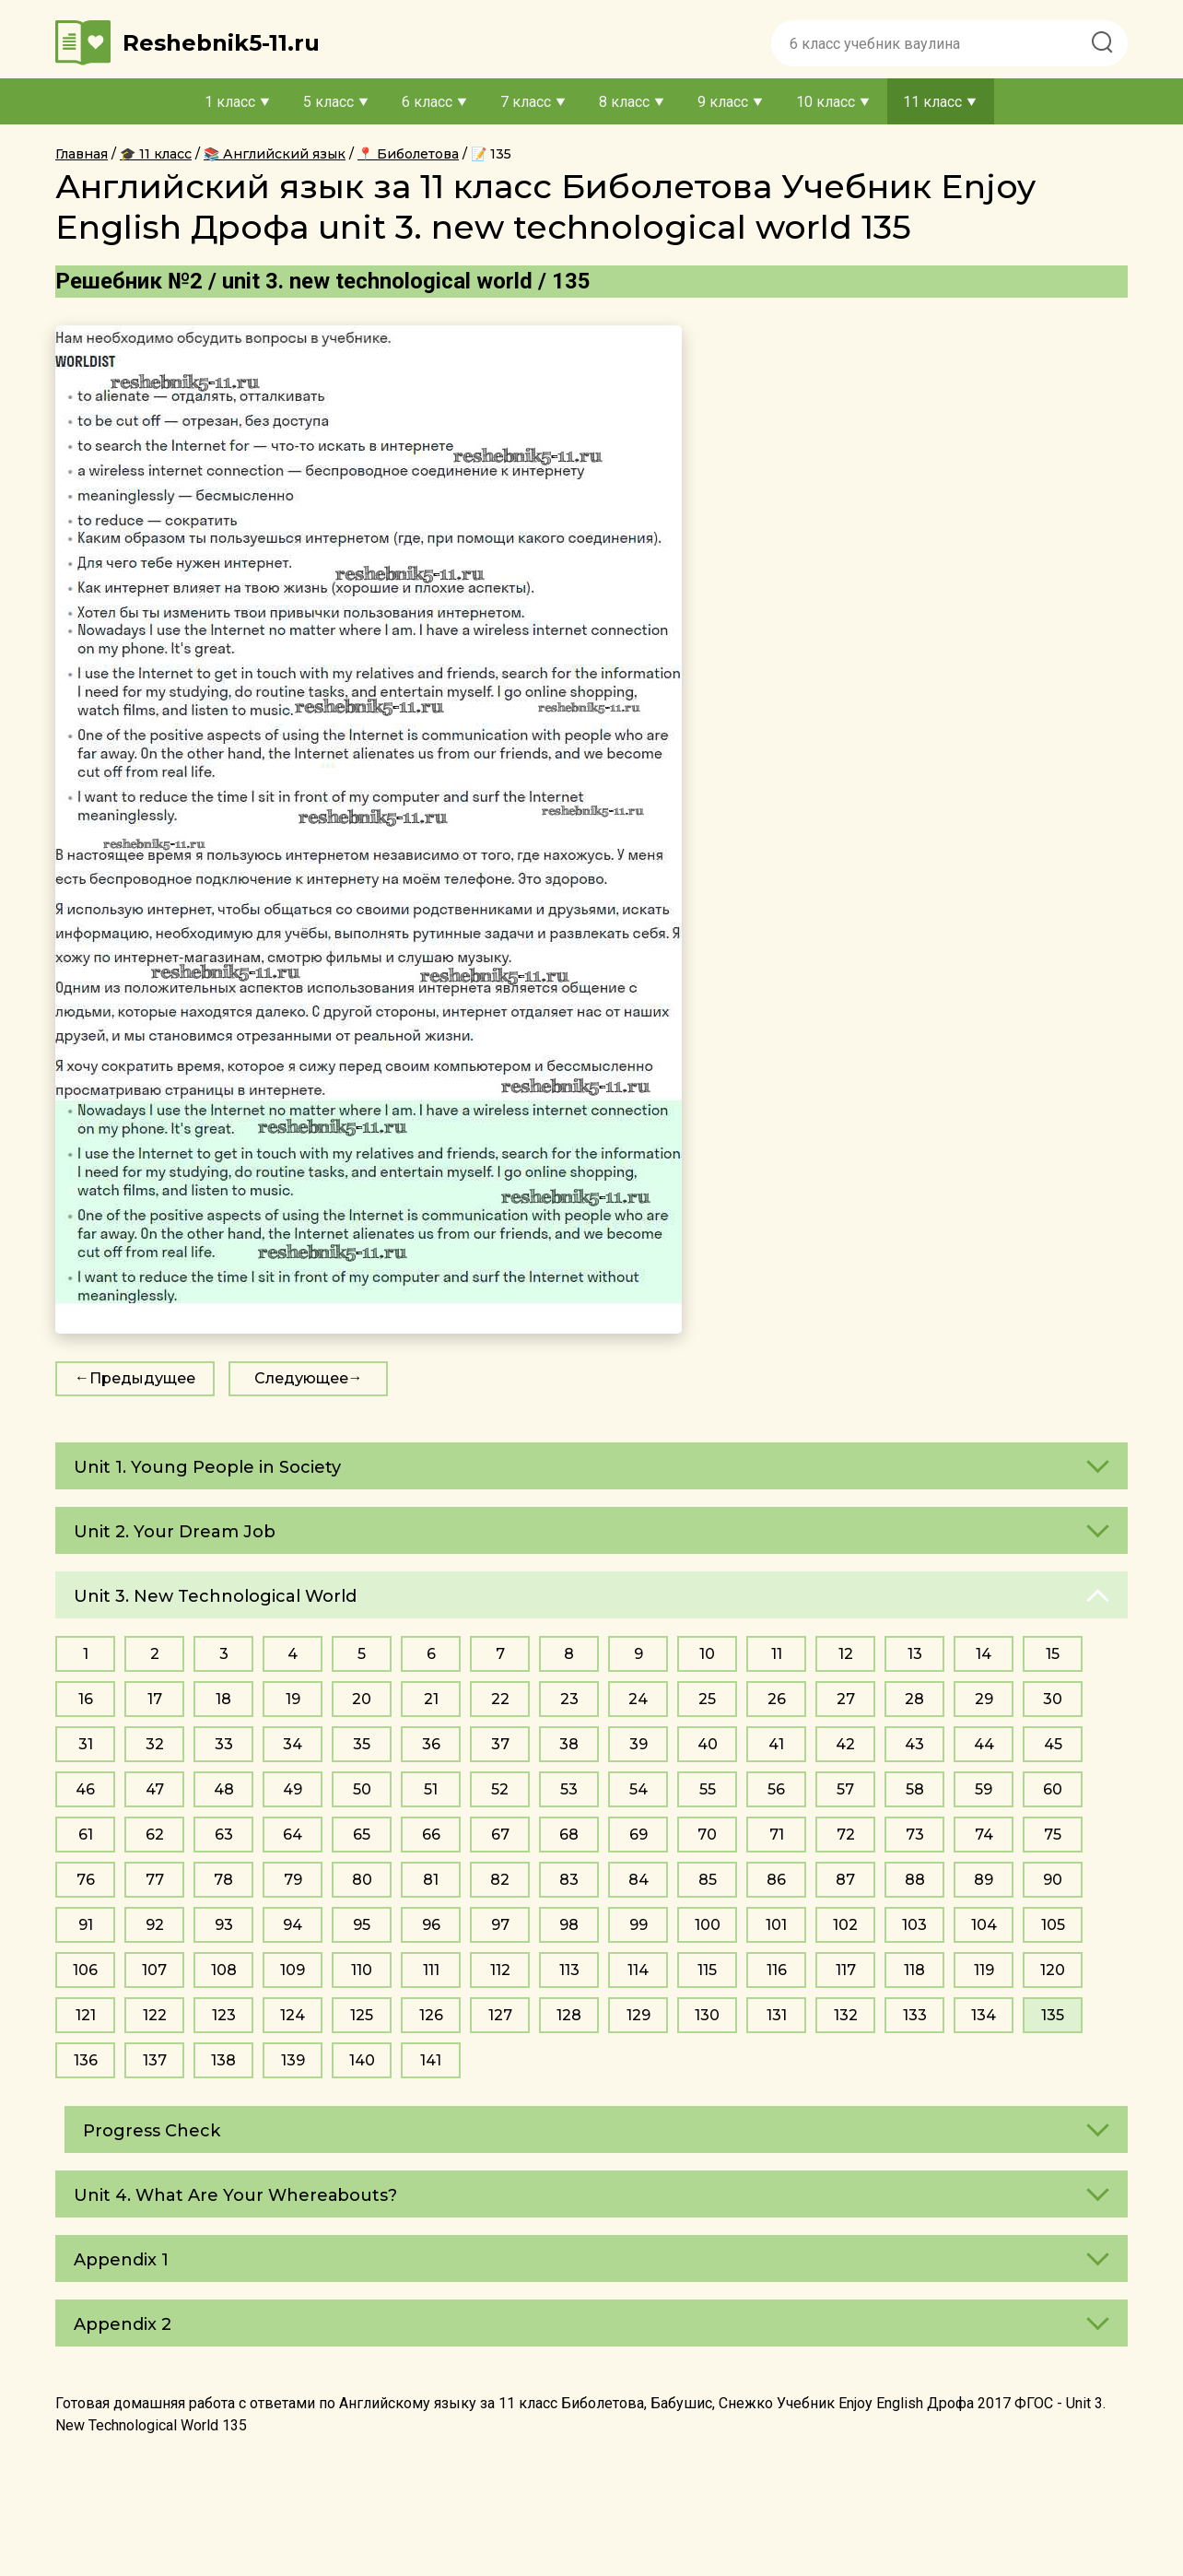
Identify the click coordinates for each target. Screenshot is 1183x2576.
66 (431, 1834)
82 (500, 1879)
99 (638, 1925)
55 (707, 1789)
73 (915, 1834)
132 (846, 2015)
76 (85, 1879)
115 (707, 1970)
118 (914, 1970)
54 (638, 1789)
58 (915, 1789)
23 (569, 1699)
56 (776, 1789)
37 (500, 1744)
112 (500, 1970)
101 (776, 1925)
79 (293, 1879)
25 (707, 1699)
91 (85, 1925)
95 (361, 1925)
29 (984, 1699)
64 (292, 1834)
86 (776, 1879)
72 (846, 1834)
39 (638, 1744)
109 (292, 1970)
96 (431, 1925)
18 (223, 1699)
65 (361, 1834)
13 (915, 1654)
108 (224, 1970)
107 (154, 1970)
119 (984, 1970)
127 (500, 2015)
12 (845, 1654)
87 (845, 1879)
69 (638, 1834)
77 (155, 1879)
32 (155, 1744)
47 (155, 1789)
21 (431, 1699)
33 (224, 1744)
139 (293, 2060)
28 (914, 1699)
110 (361, 1970)
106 (85, 1970)
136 (86, 2060)
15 (1053, 1654)
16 (85, 1699)
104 (984, 1925)
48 (224, 1789)
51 (431, 1789)
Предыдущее (142, 1378)
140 (362, 2060)
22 (500, 1699)
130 (707, 2015)
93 (224, 1925)
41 (776, 1744)
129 (638, 2015)
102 (845, 1925)
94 (292, 1925)
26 (776, 1699)
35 (361, 1744)
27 (846, 1699)
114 (638, 1970)
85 (707, 1879)
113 (569, 1970)
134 (983, 2015)
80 (362, 1879)
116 (777, 1970)
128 (568, 2015)
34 (292, 1744)
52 (500, 1789)
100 (707, 1925)
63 (224, 1834)
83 (569, 1879)
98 (569, 1925)
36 (431, 1744)
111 (431, 1970)
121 (86, 2015)
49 (292, 1789)
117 (846, 1970)
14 (983, 1654)
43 (914, 1744)
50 (362, 1789)
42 (845, 1744)
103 (914, 1925)
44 (984, 1744)
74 (984, 1834)
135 (1052, 2015)
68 (569, 1834)
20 (361, 1699)
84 (638, 1879)
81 (431, 1879)
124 (292, 2015)
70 (707, 1834)
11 (776, 1654)
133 (915, 2015)
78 (223, 1879)
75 (1052, 1834)
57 (845, 1789)
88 (915, 1879)
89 (983, 1879)
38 (569, 1744)
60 (1052, 1789)
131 (777, 2015)
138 (223, 2060)
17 (154, 1699)
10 (707, 1654)
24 (638, 1699)
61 (85, 1834)
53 (569, 1789)
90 (1052, 1879)
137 (155, 2060)
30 (1052, 1699)
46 (85, 1789)
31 (85, 1744)
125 (361, 2015)
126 (431, 2015)
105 (1053, 1925)
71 (776, 1834)
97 (500, 1925)
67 (500, 1834)
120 (1052, 1970)
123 (224, 2015)
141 (430, 2060)
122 (155, 2015)
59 (983, 1789)
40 (707, 1744)
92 (155, 1925)
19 (293, 1699)
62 (155, 1834)
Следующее (301, 1378)
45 (1053, 1744)
